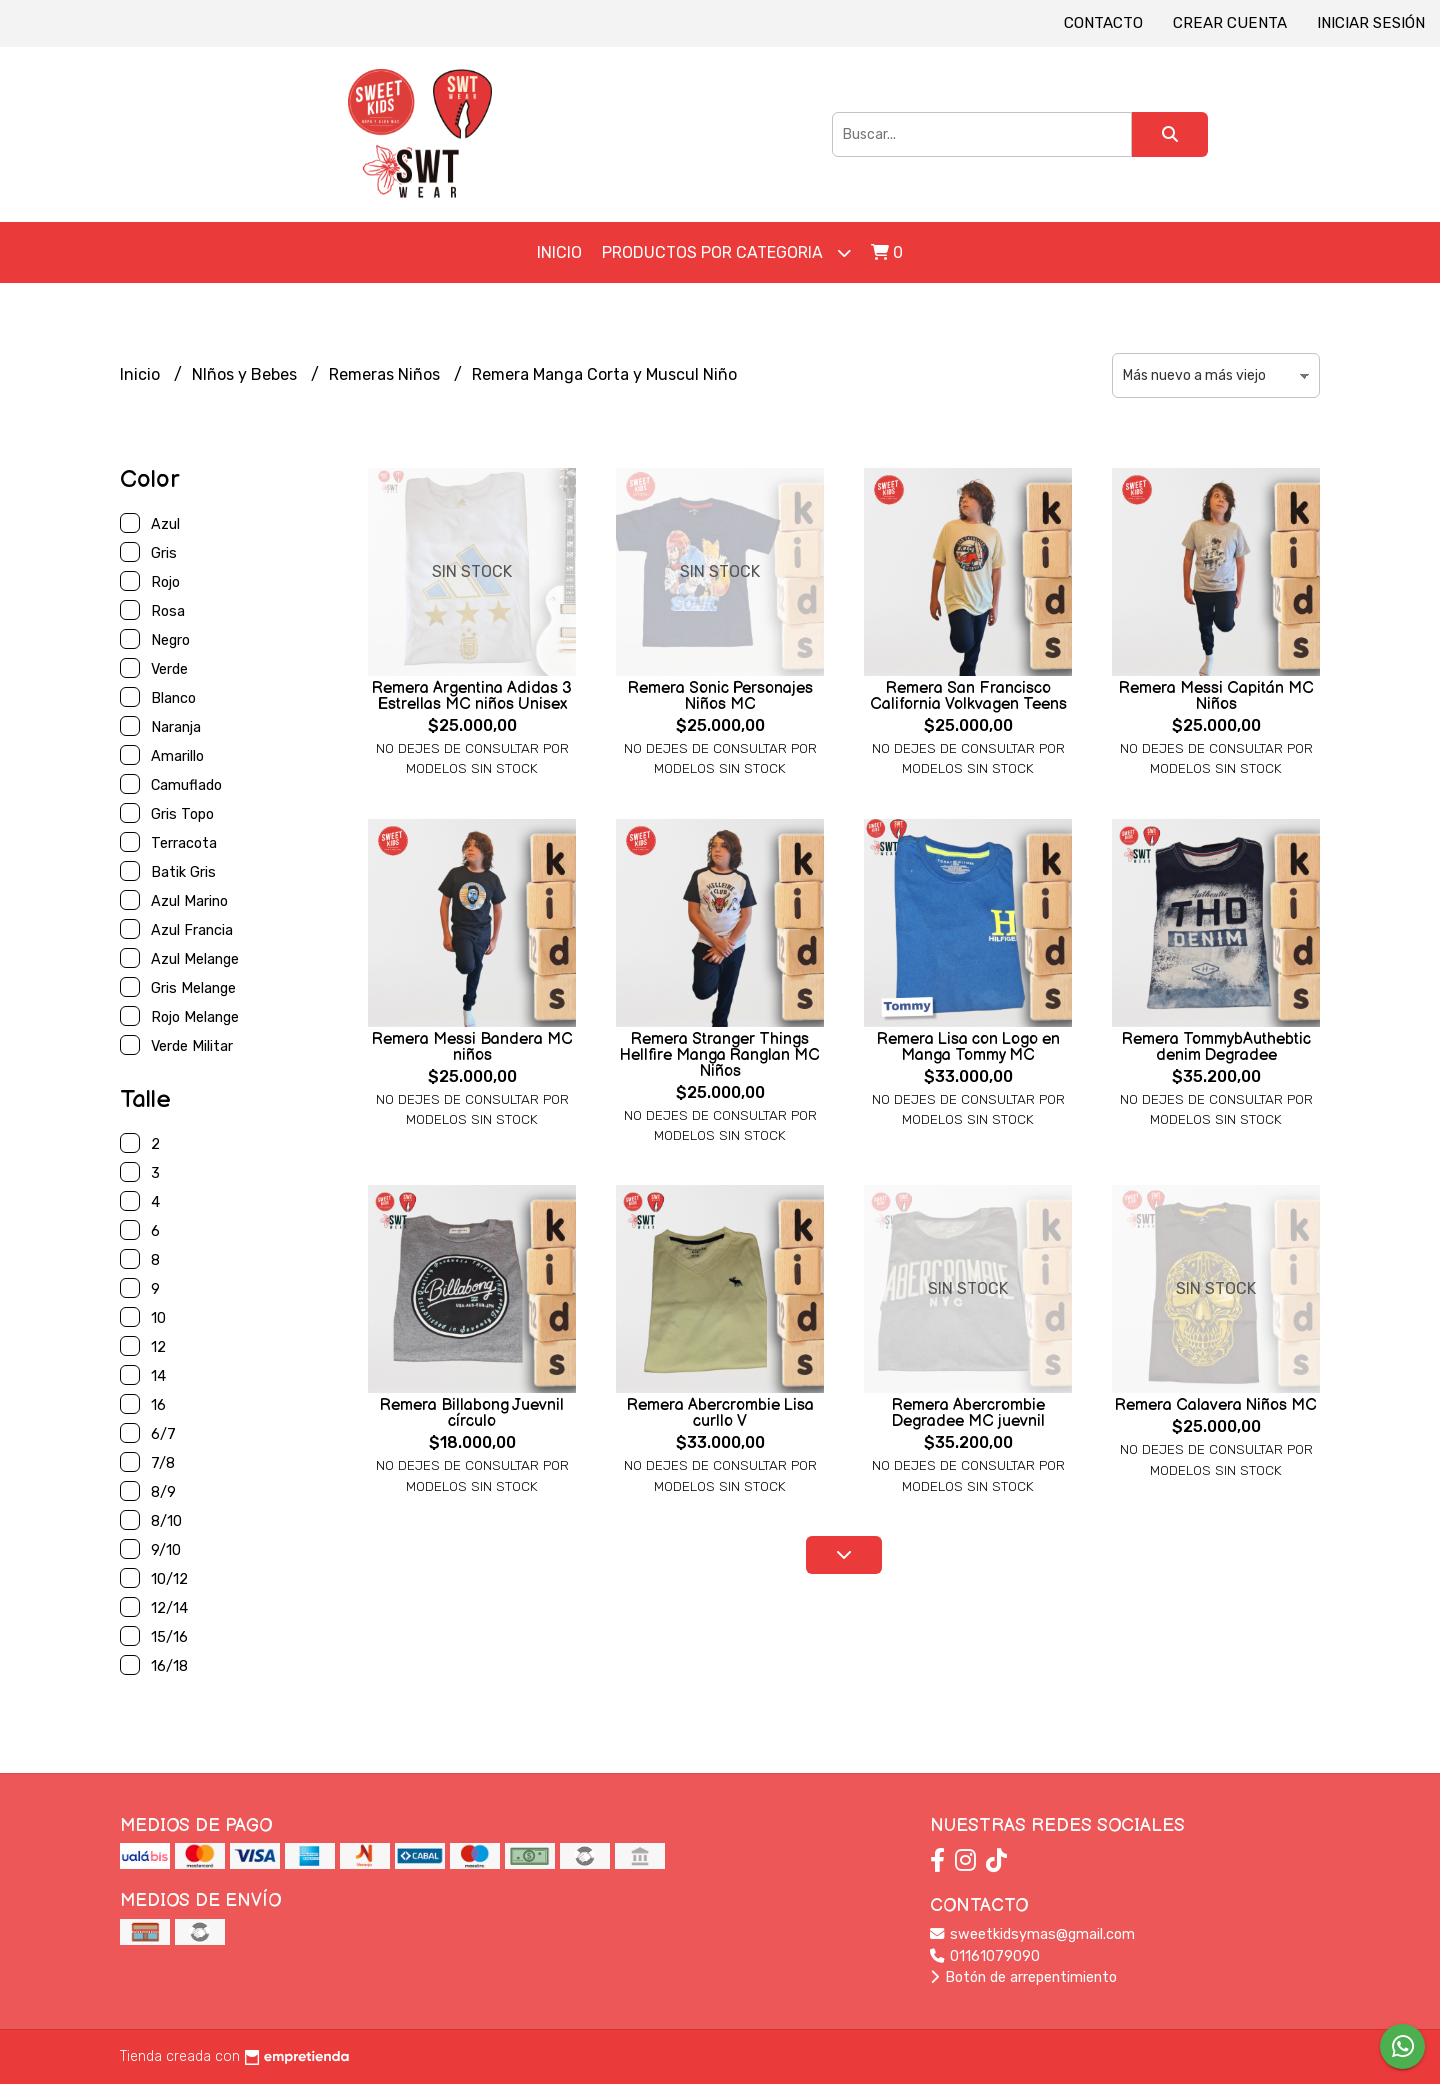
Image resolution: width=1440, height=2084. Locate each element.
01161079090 (985, 1956)
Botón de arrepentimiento (1023, 1977)
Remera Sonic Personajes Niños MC (720, 696)
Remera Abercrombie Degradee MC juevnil (968, 1413)
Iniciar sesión (1371, 23)
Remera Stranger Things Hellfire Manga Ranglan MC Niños (720, 1055)
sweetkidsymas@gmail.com (1032, 1934)
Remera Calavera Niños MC (1216, 1405)
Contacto (1103, 23)
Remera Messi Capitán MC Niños (1216, 696)
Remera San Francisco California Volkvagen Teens (968, 696)
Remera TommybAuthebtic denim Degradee (1216, 1047)
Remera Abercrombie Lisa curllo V (720, 1413)
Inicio (559, 252)
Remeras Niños (386, 374)
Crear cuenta (1230, 23)
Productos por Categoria (726, 252)
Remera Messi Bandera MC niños (472, 1047)
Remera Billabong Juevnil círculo (472, 1413)
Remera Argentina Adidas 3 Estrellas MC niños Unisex (472, 696)
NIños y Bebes (246, 374)
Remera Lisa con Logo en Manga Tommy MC (968, 1047)
